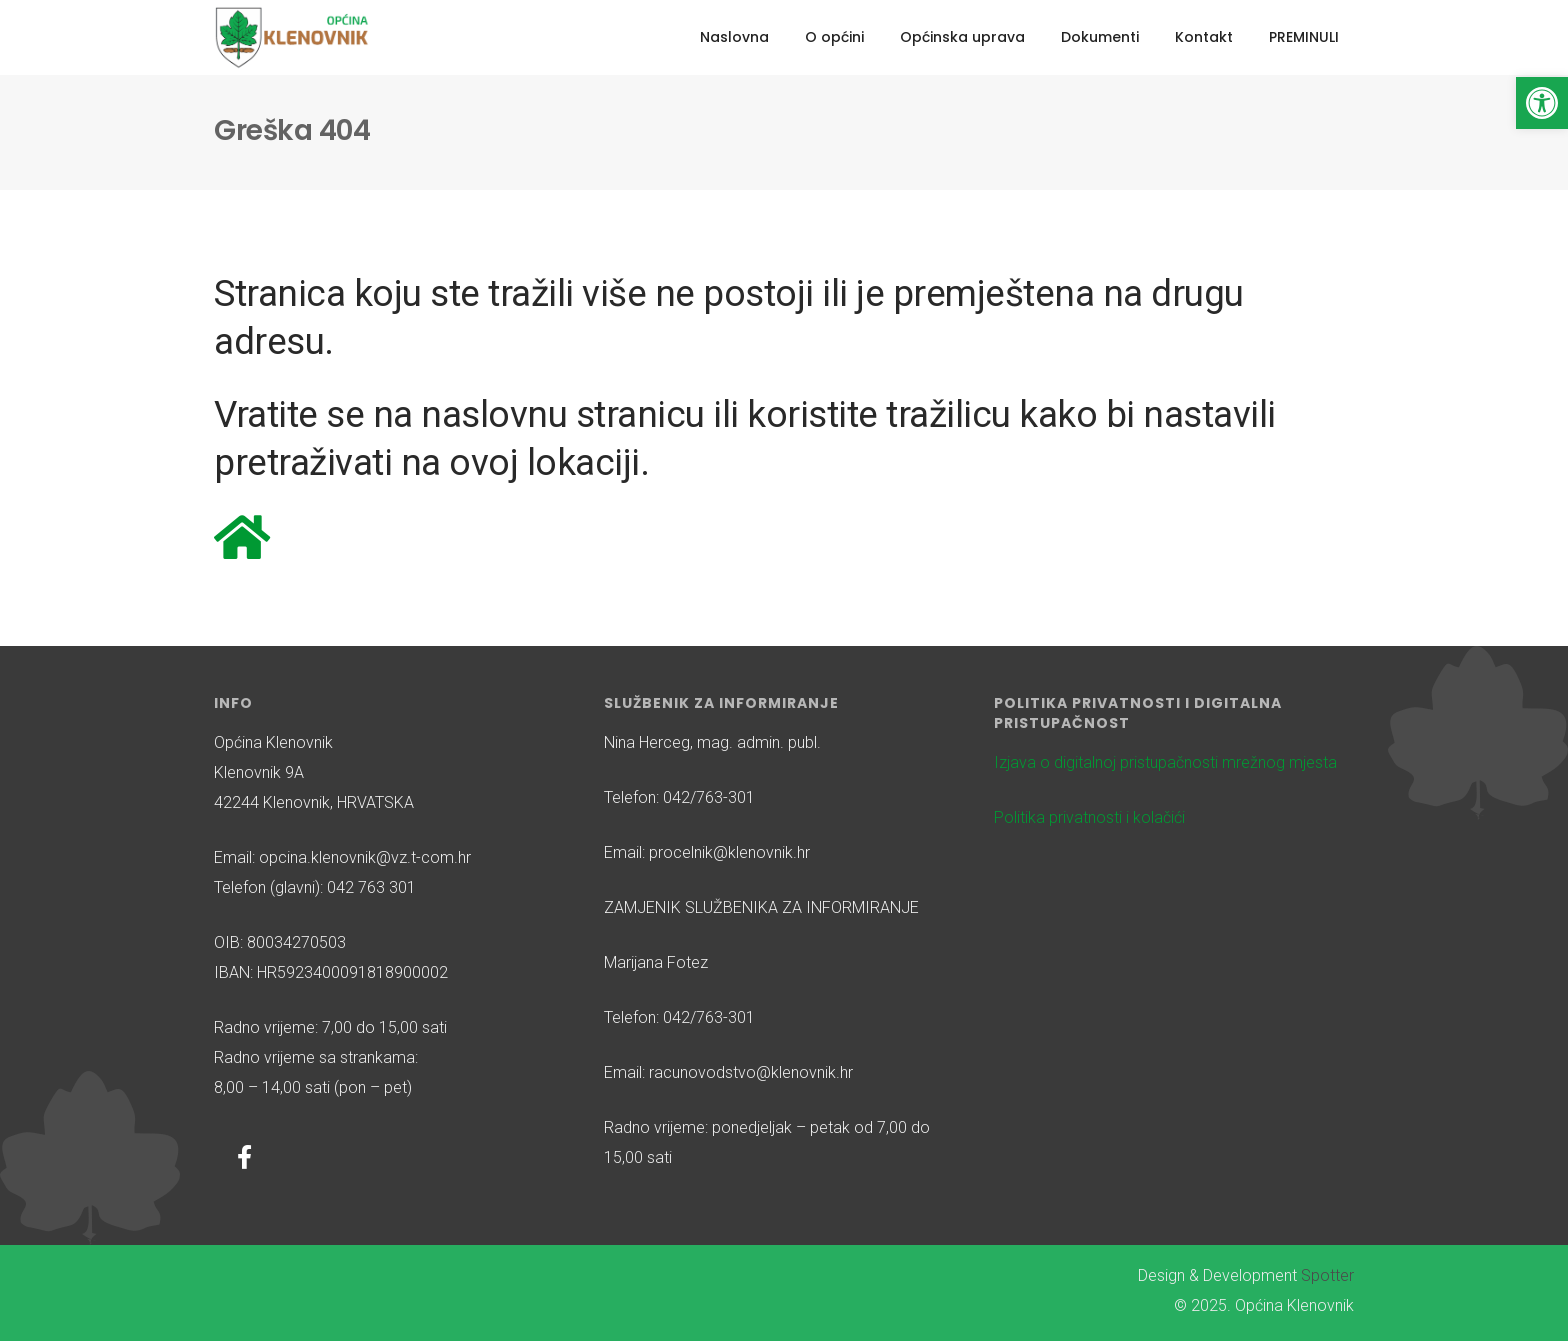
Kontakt (1204, 37)
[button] (1542, 103)
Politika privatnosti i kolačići (1089, 817)
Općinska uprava (962, 37)
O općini (834, 37)
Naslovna (734, 37)
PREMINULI (1304, 37)
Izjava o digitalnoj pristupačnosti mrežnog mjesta (1165, 762)
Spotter (1327, 1275)
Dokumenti (1100, 37)
